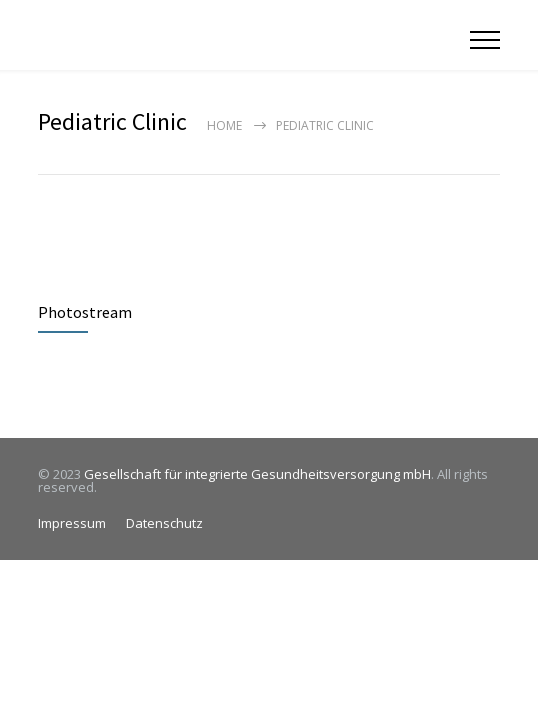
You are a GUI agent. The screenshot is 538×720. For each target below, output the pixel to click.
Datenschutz (164, 523)
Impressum (72, 523)
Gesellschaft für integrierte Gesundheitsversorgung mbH (257, 474)
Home (224, 125)
